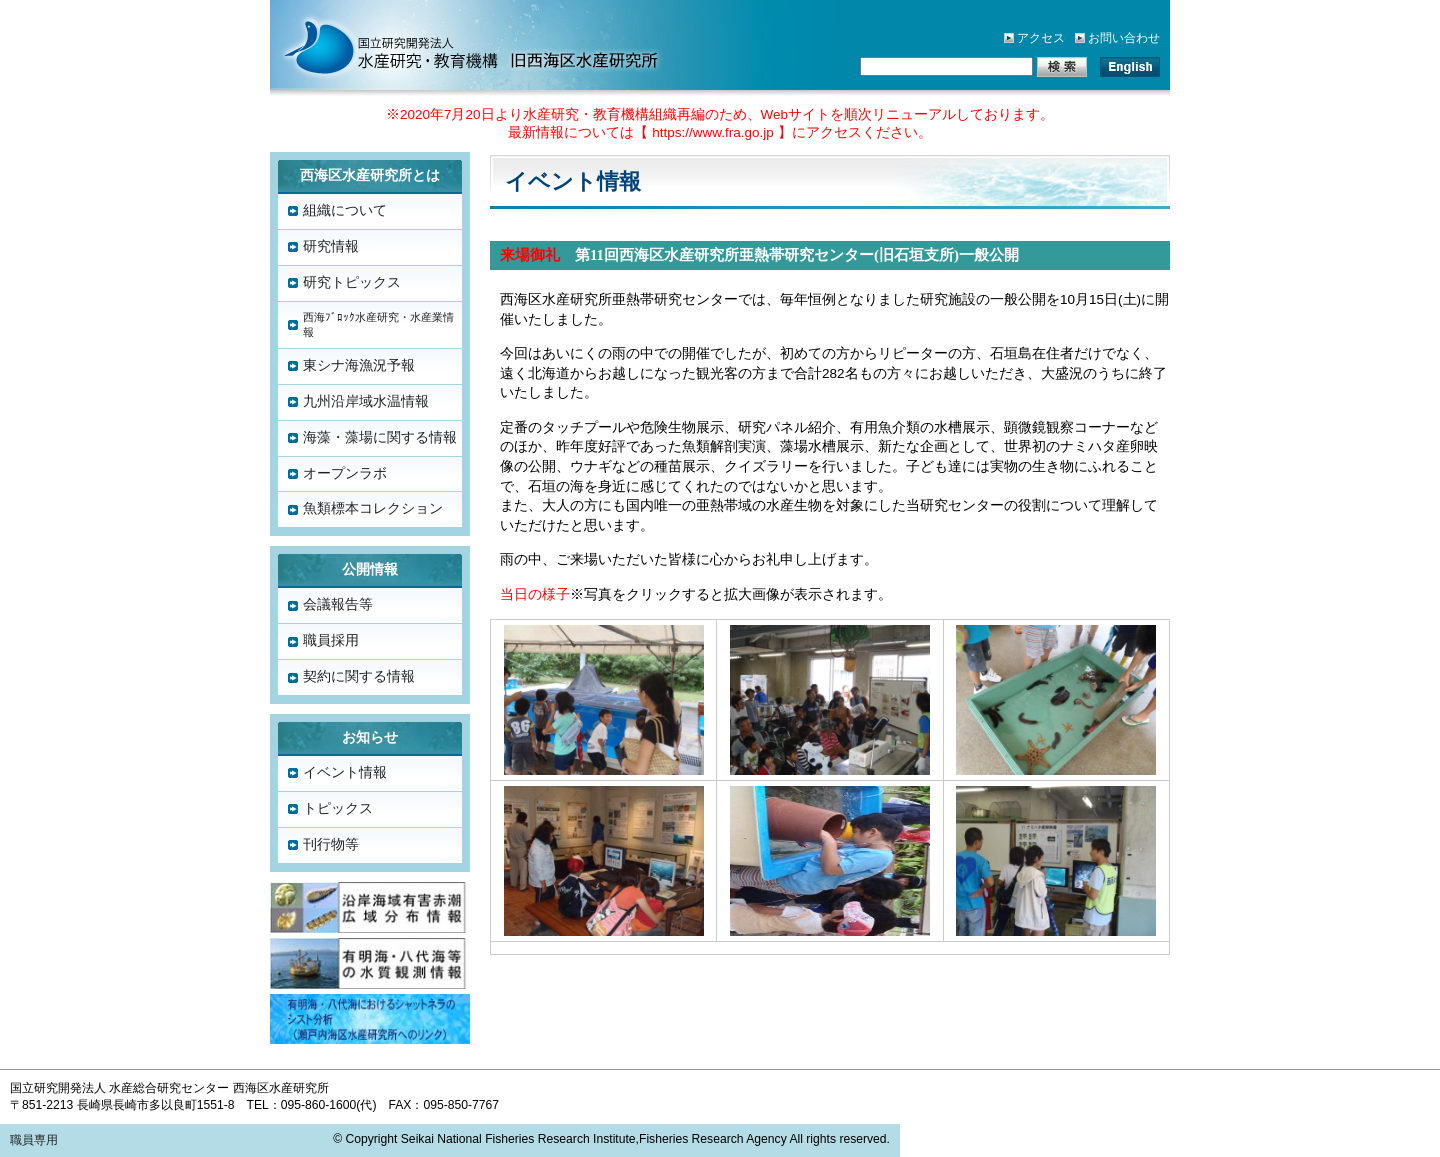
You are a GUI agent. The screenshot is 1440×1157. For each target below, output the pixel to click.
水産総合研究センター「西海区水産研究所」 (450, 45)
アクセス (1041, 38)
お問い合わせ (1124, 38)
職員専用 (34, 1140)
